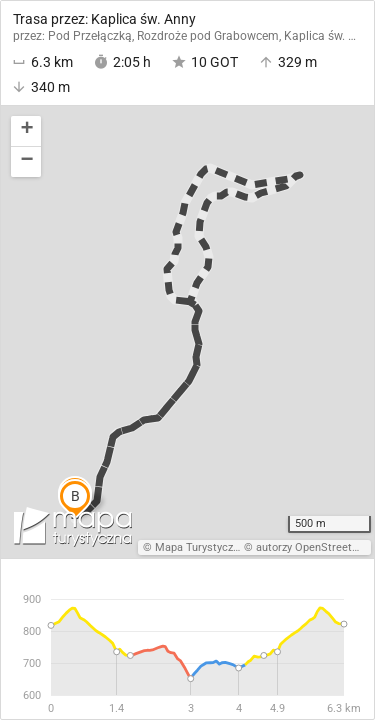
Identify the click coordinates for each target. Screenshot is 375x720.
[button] (26, 131)
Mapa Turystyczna (200, 547)
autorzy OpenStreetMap (315, 547)
